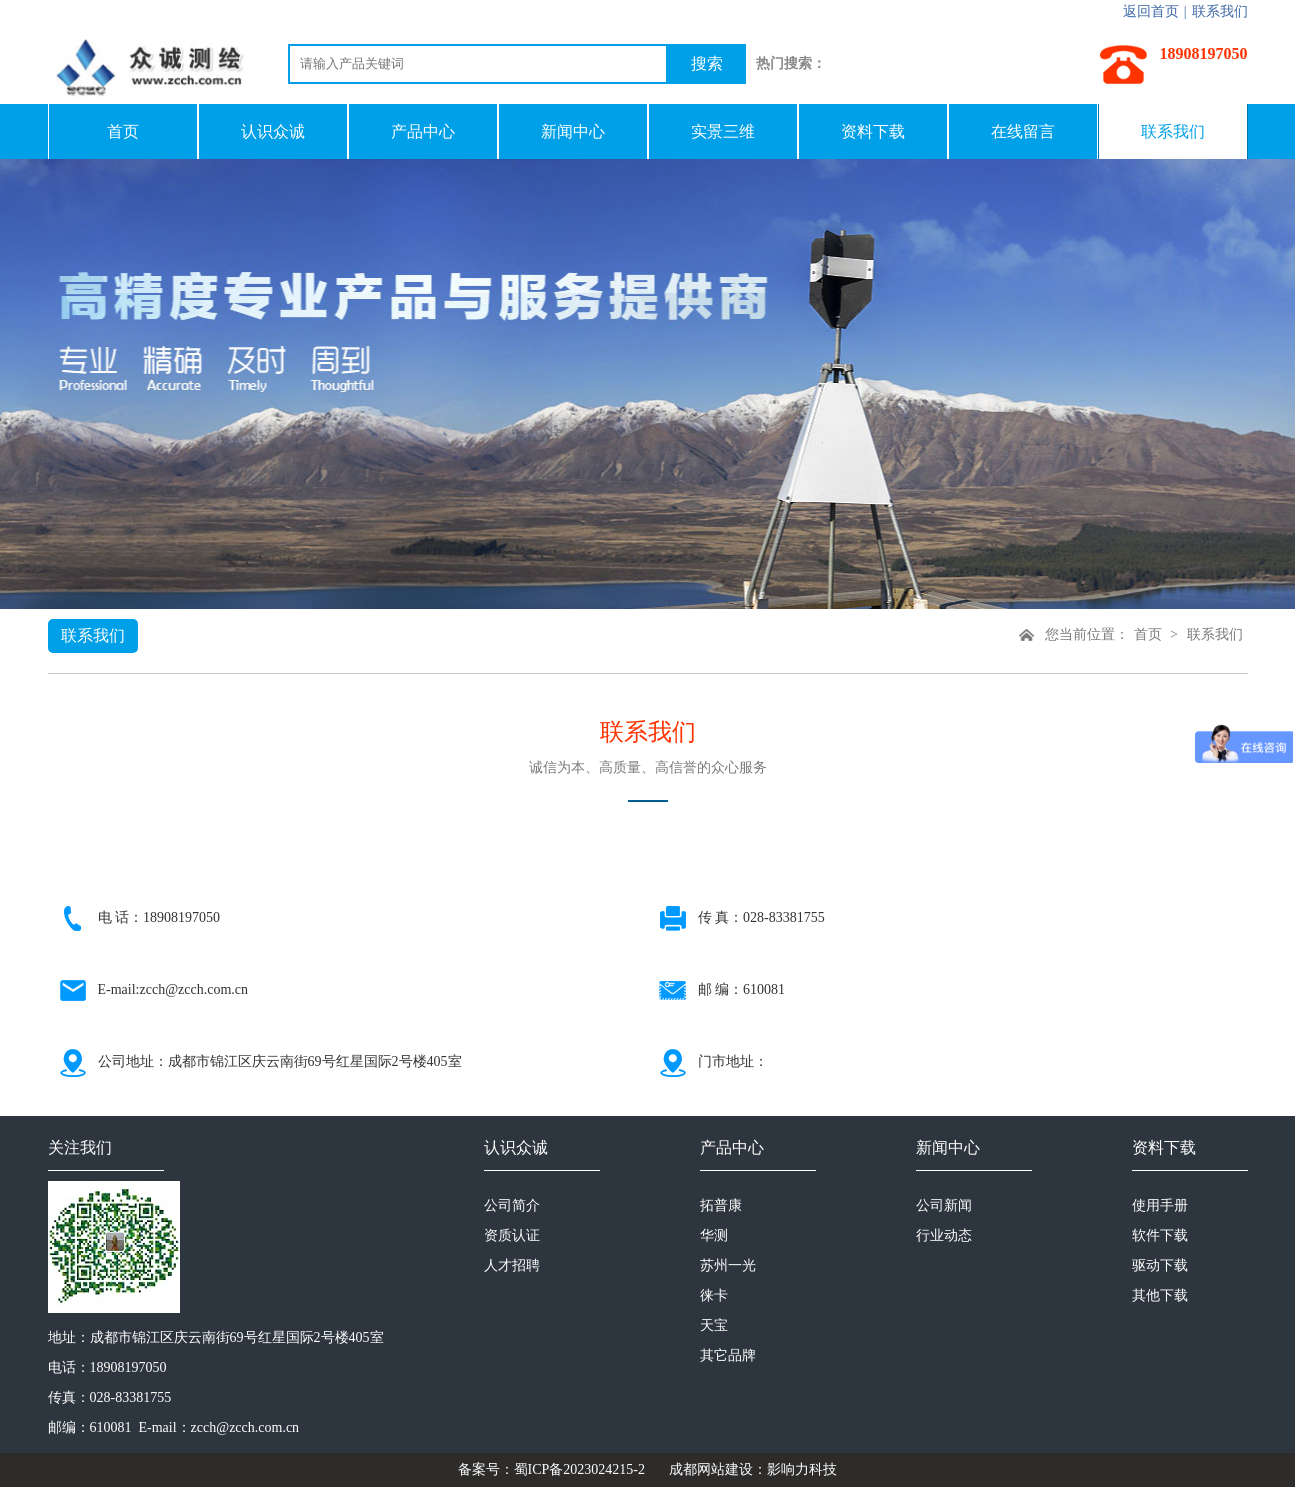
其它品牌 (728, 1355)
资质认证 (512, 1235)
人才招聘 (512, 1265)
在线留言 (1023, 131)
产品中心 (423, 131)
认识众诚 (273, 131)
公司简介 (512, 1205)
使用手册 (1160, 1205)
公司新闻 (944, 1205)
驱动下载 (1160, 1265)
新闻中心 (573, 131)
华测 (714, 1235)
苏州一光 (728, 1265)
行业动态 (944, 1235)
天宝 (714, 1325)
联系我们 (1220, 11)
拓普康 (721, 1205)
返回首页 (1151, 11)
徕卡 (714, 1295)
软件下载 (1160, 1235)
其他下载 (1160, 1295)
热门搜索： (791, 63)
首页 (123, 131)
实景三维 (723, 131)
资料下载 (873, 131)
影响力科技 (802, 1469)
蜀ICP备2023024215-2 (579, 1469)
